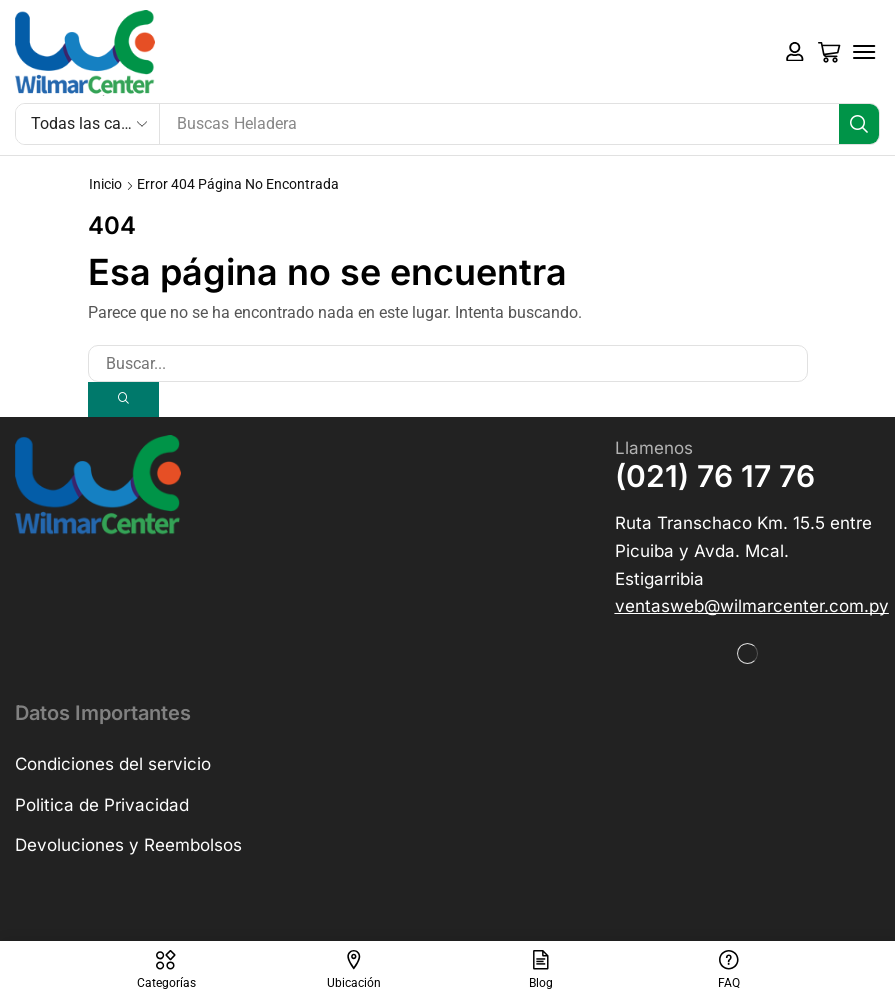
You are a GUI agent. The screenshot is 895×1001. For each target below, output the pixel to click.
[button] (795, 52)
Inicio (105, 184)
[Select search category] (88, 124)
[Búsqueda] (859, 124)
